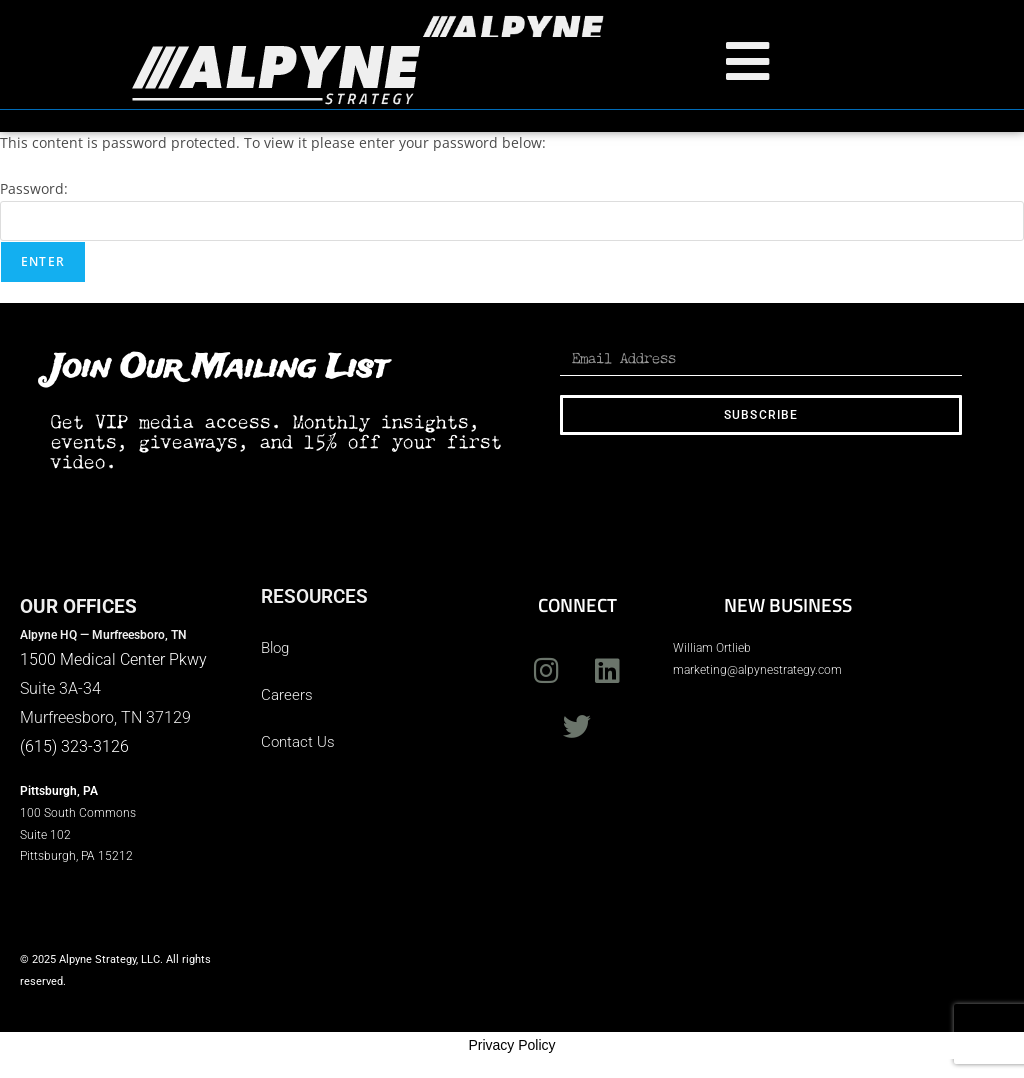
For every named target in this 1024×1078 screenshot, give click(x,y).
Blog (275, 647)
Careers (287, 694)
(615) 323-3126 (74, 745)
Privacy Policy (511, 1044)
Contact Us (298, 741)
